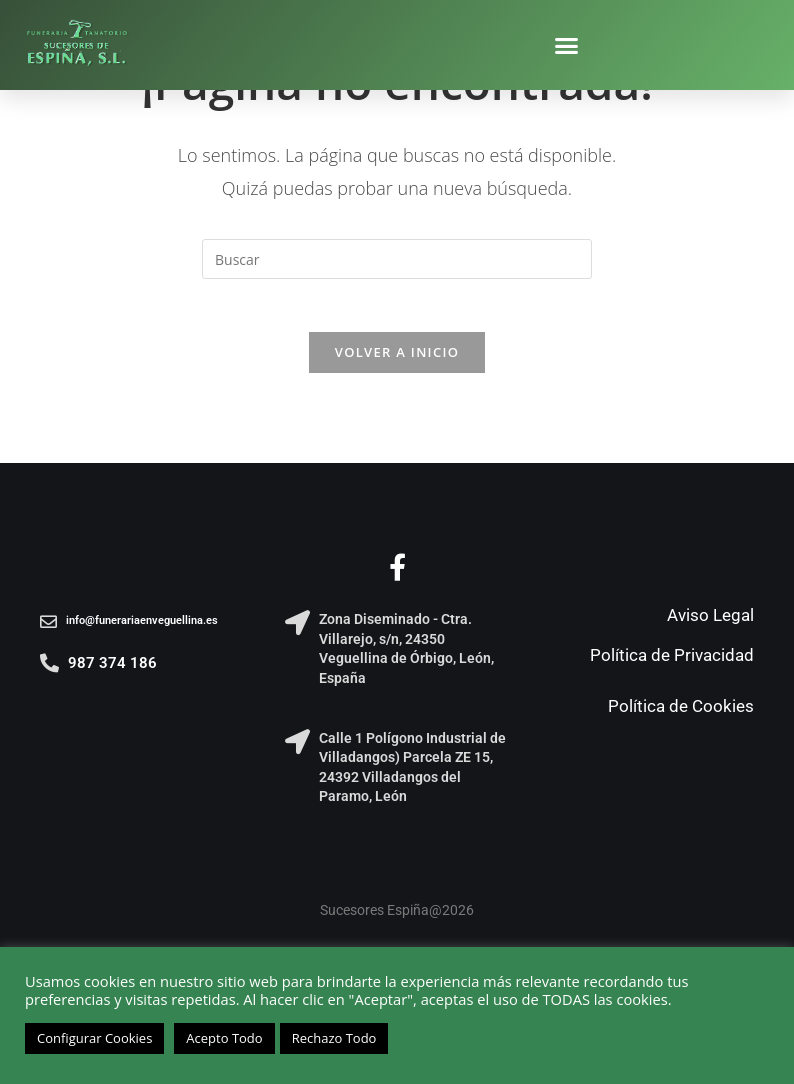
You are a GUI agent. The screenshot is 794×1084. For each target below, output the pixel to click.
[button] (567, 45)
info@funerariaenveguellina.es (142, 627)
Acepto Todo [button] (224, 1038)
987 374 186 (112, 670)
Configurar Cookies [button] (94, 1038)
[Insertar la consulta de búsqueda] (397, 259)
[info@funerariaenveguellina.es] (48, 628)
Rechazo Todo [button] (334, 1038)
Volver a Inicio (397, 359)
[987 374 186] (49, 669)
